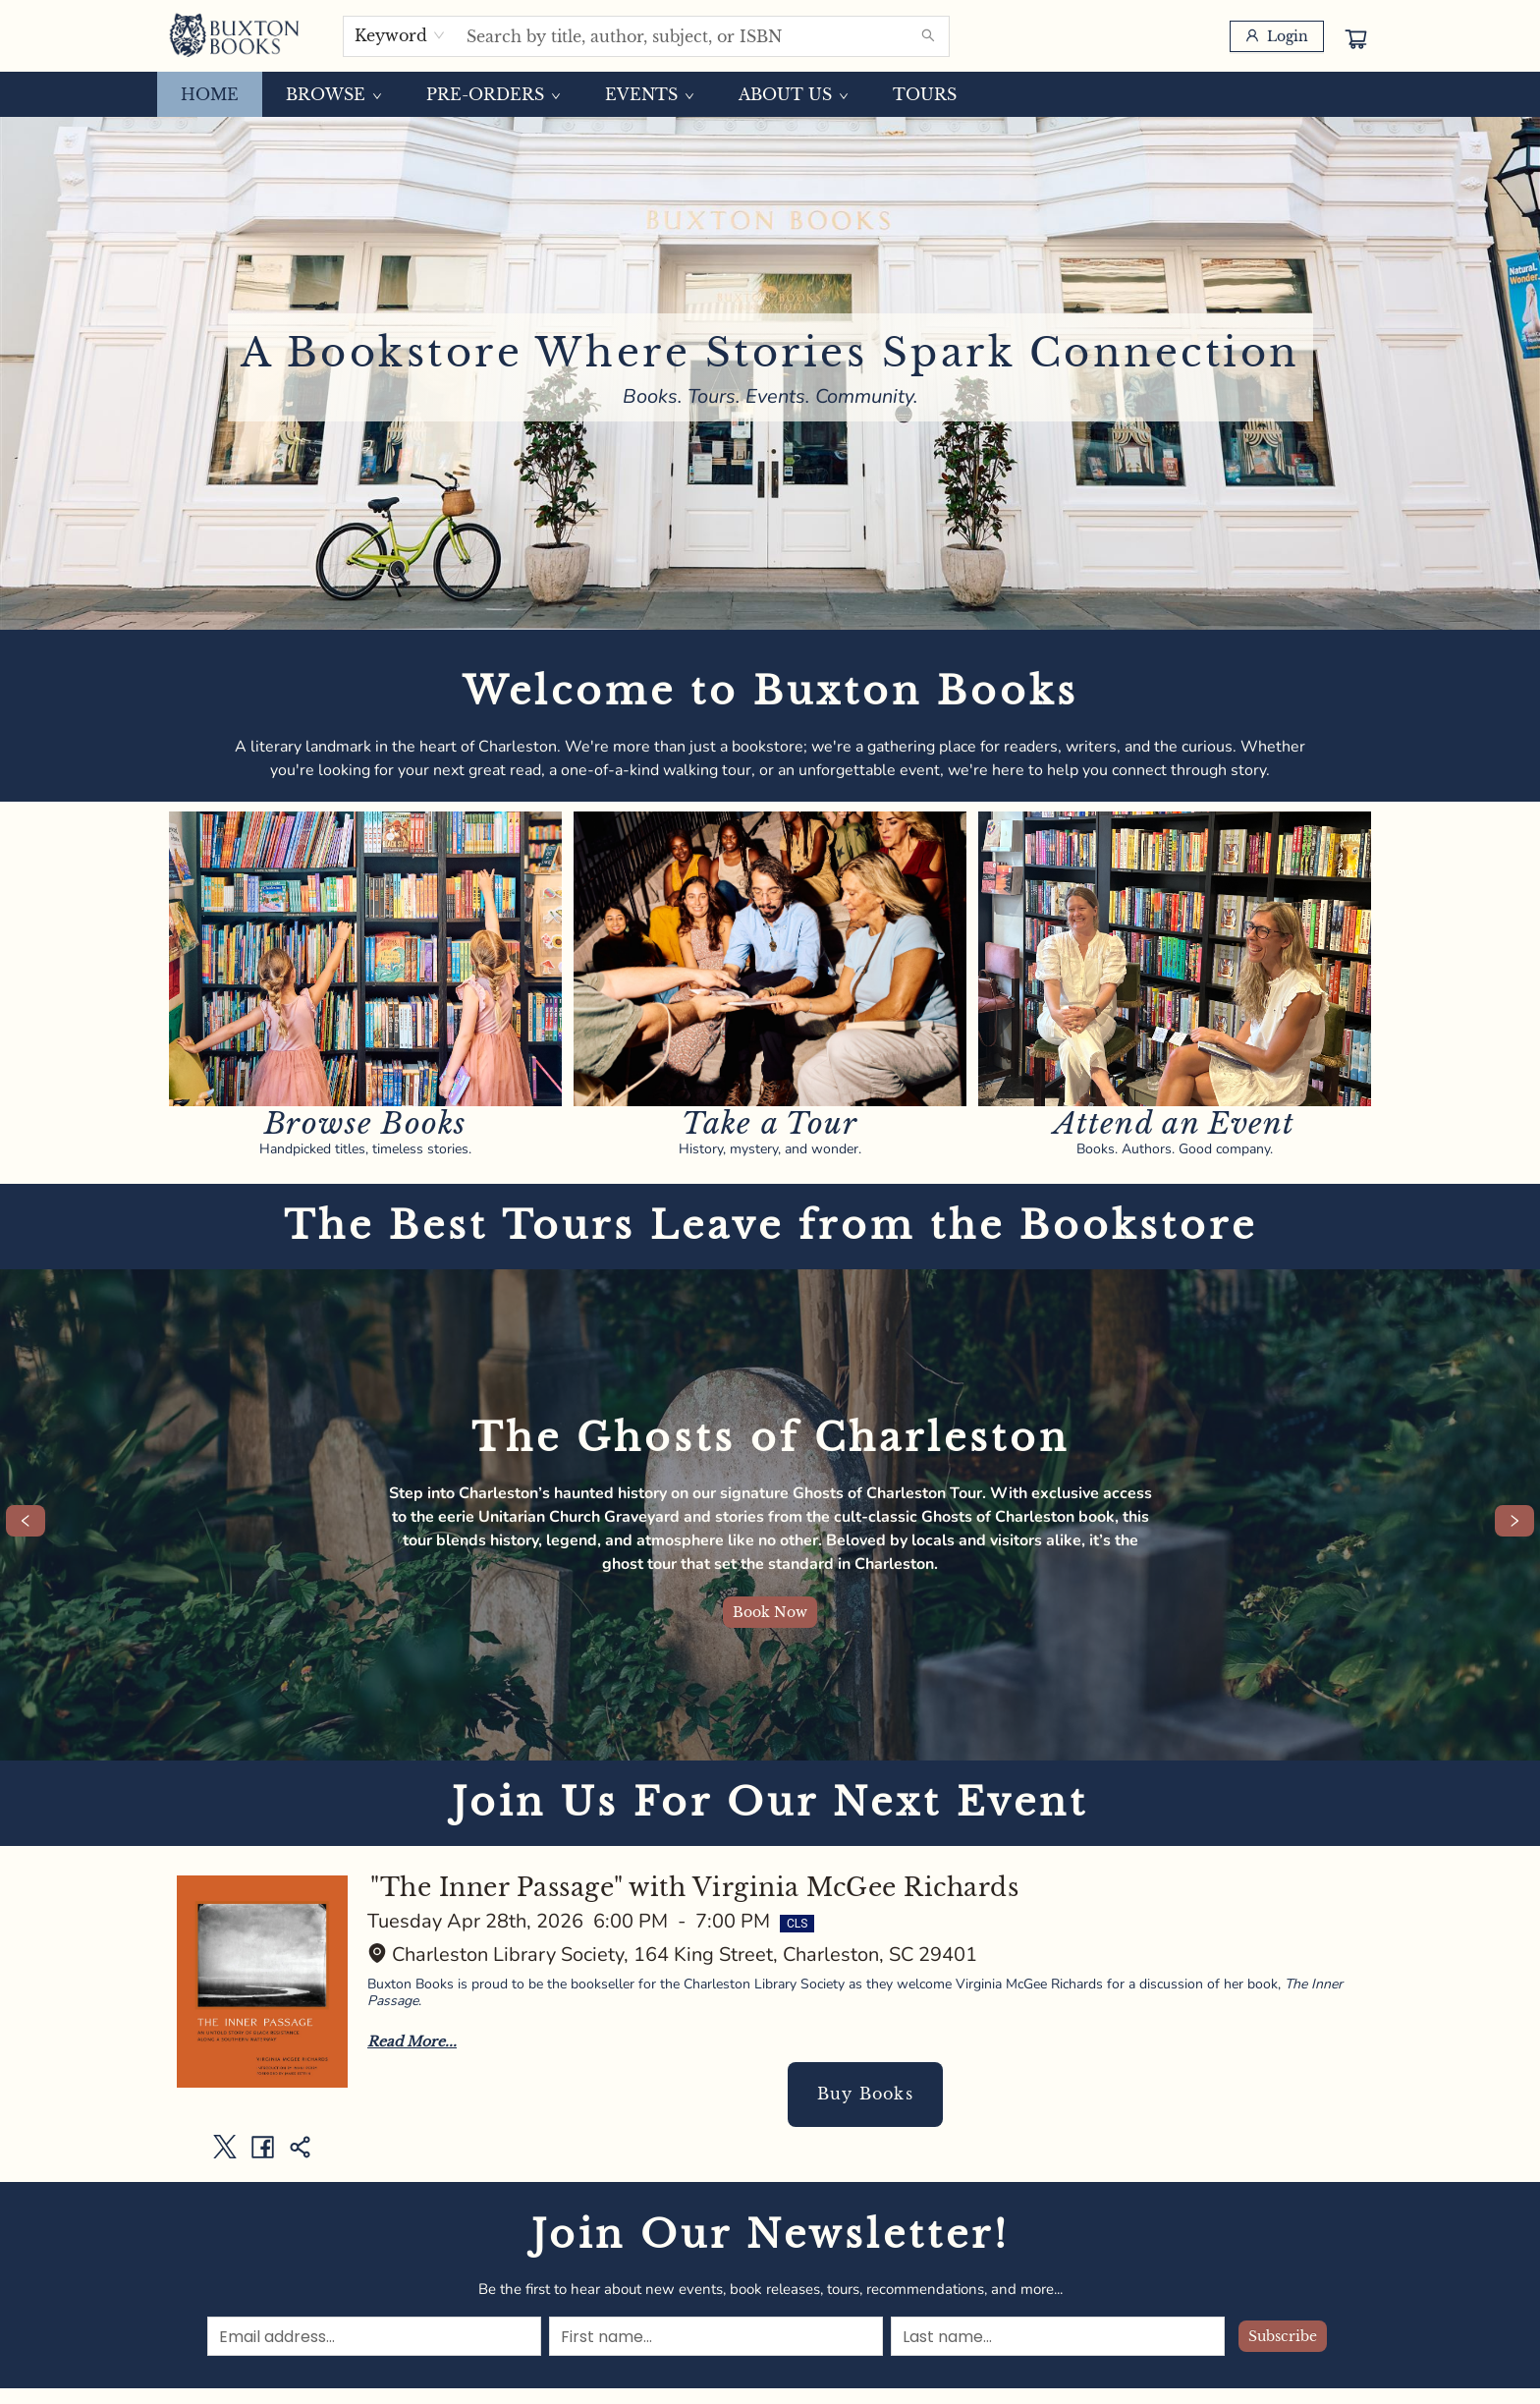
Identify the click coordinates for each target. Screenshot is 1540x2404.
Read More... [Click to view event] (412, 2041)
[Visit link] (365, 958)
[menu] (770, 94)
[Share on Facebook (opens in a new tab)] (262, 2146)
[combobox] (400, 35)
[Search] (928, 36)
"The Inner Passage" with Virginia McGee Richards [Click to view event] (694, 1888)
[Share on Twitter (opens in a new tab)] (225, 2146)
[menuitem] (209, 94)
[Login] (1277, 36)
